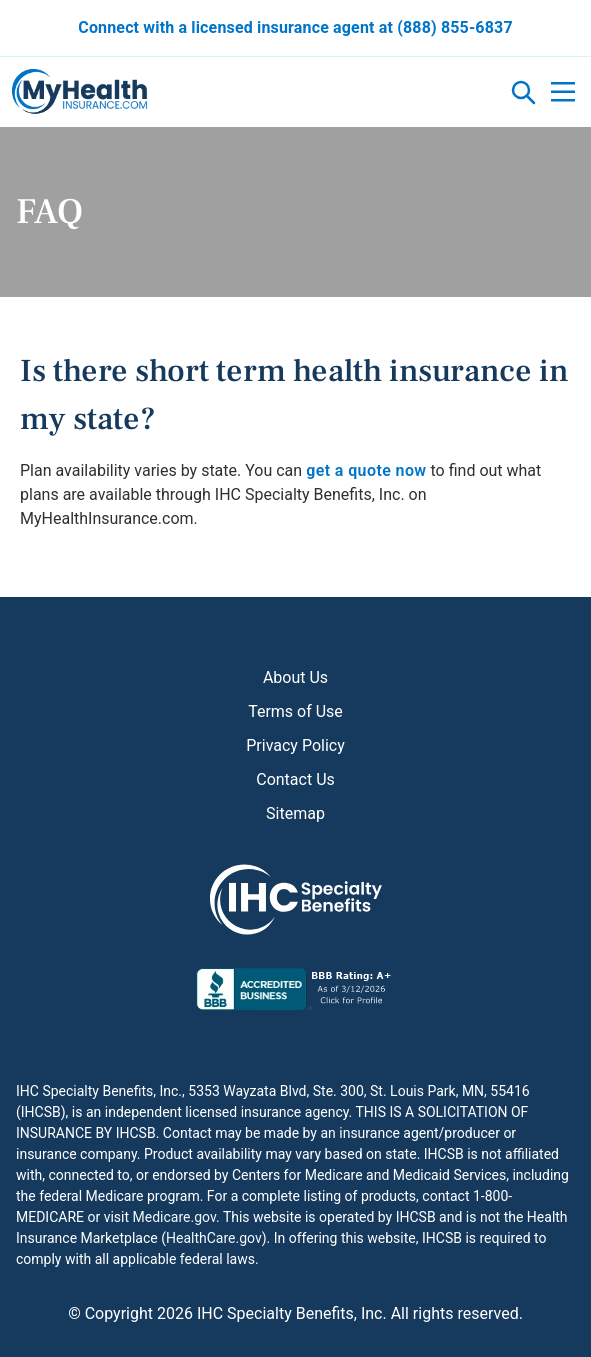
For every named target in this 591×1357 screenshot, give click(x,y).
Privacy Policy (295, 745)
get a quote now (366, 470)
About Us (295, 677)
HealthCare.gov (214, 1238)
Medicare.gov (174, 1217)
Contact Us (295, 779)
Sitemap (295, 813)
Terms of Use (295, 711)
